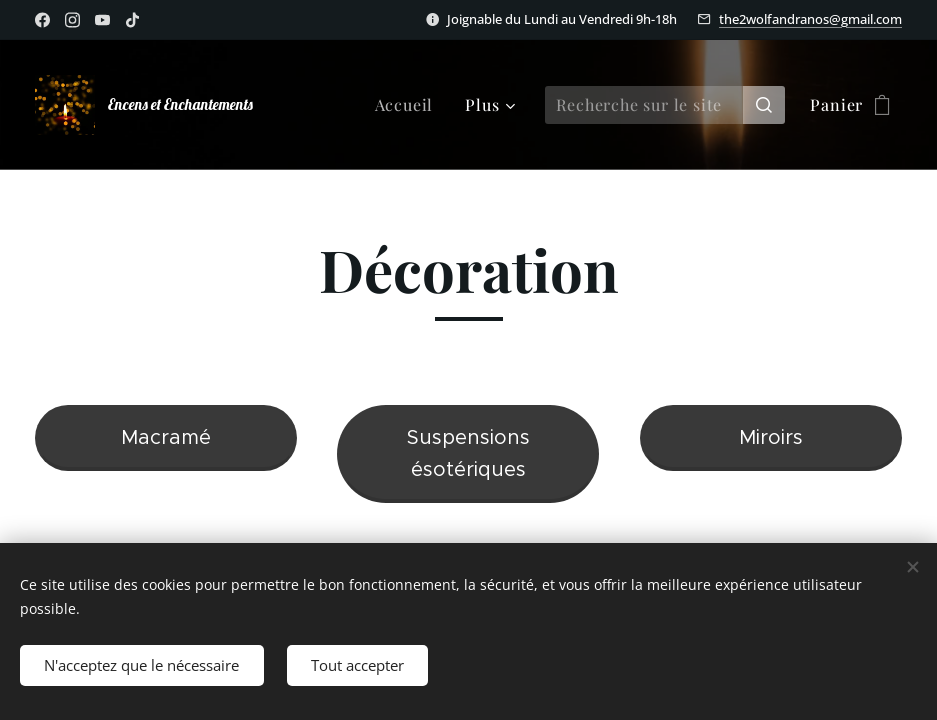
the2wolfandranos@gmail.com (810, 19)
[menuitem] (410, 105)
